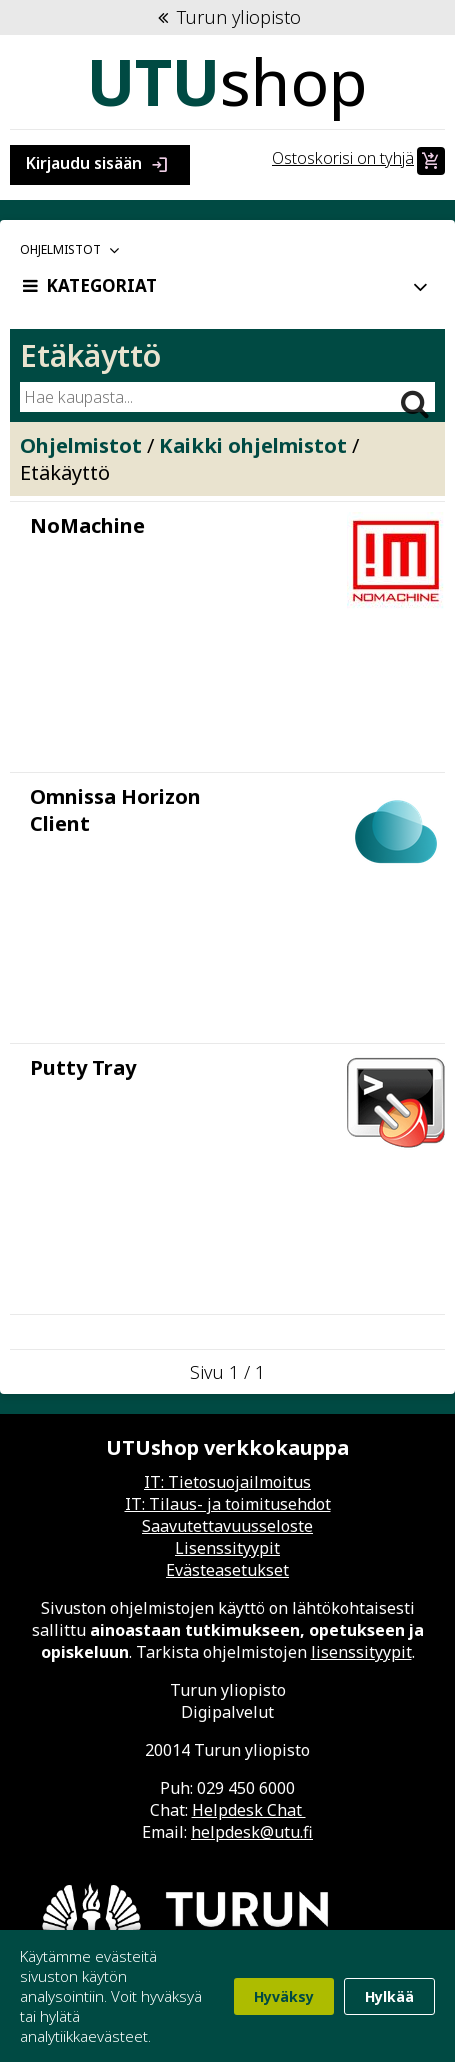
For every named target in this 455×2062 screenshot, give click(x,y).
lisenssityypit (361, 1652)
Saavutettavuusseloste (227, 1526)
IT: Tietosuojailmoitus (227, 1482)
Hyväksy (284, 1996)
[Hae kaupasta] (206, 397)
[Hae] (415, 395)
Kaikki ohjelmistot (253, 445)
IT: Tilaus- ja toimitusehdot (228, 1504)
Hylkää (389, 1996)
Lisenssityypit (227, 1548)
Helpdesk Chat (249, 1810)
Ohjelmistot (81, 445)
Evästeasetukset (227, 1570)
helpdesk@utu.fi (252, 1832)
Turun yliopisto (227, 17)
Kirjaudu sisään (100, 165)
